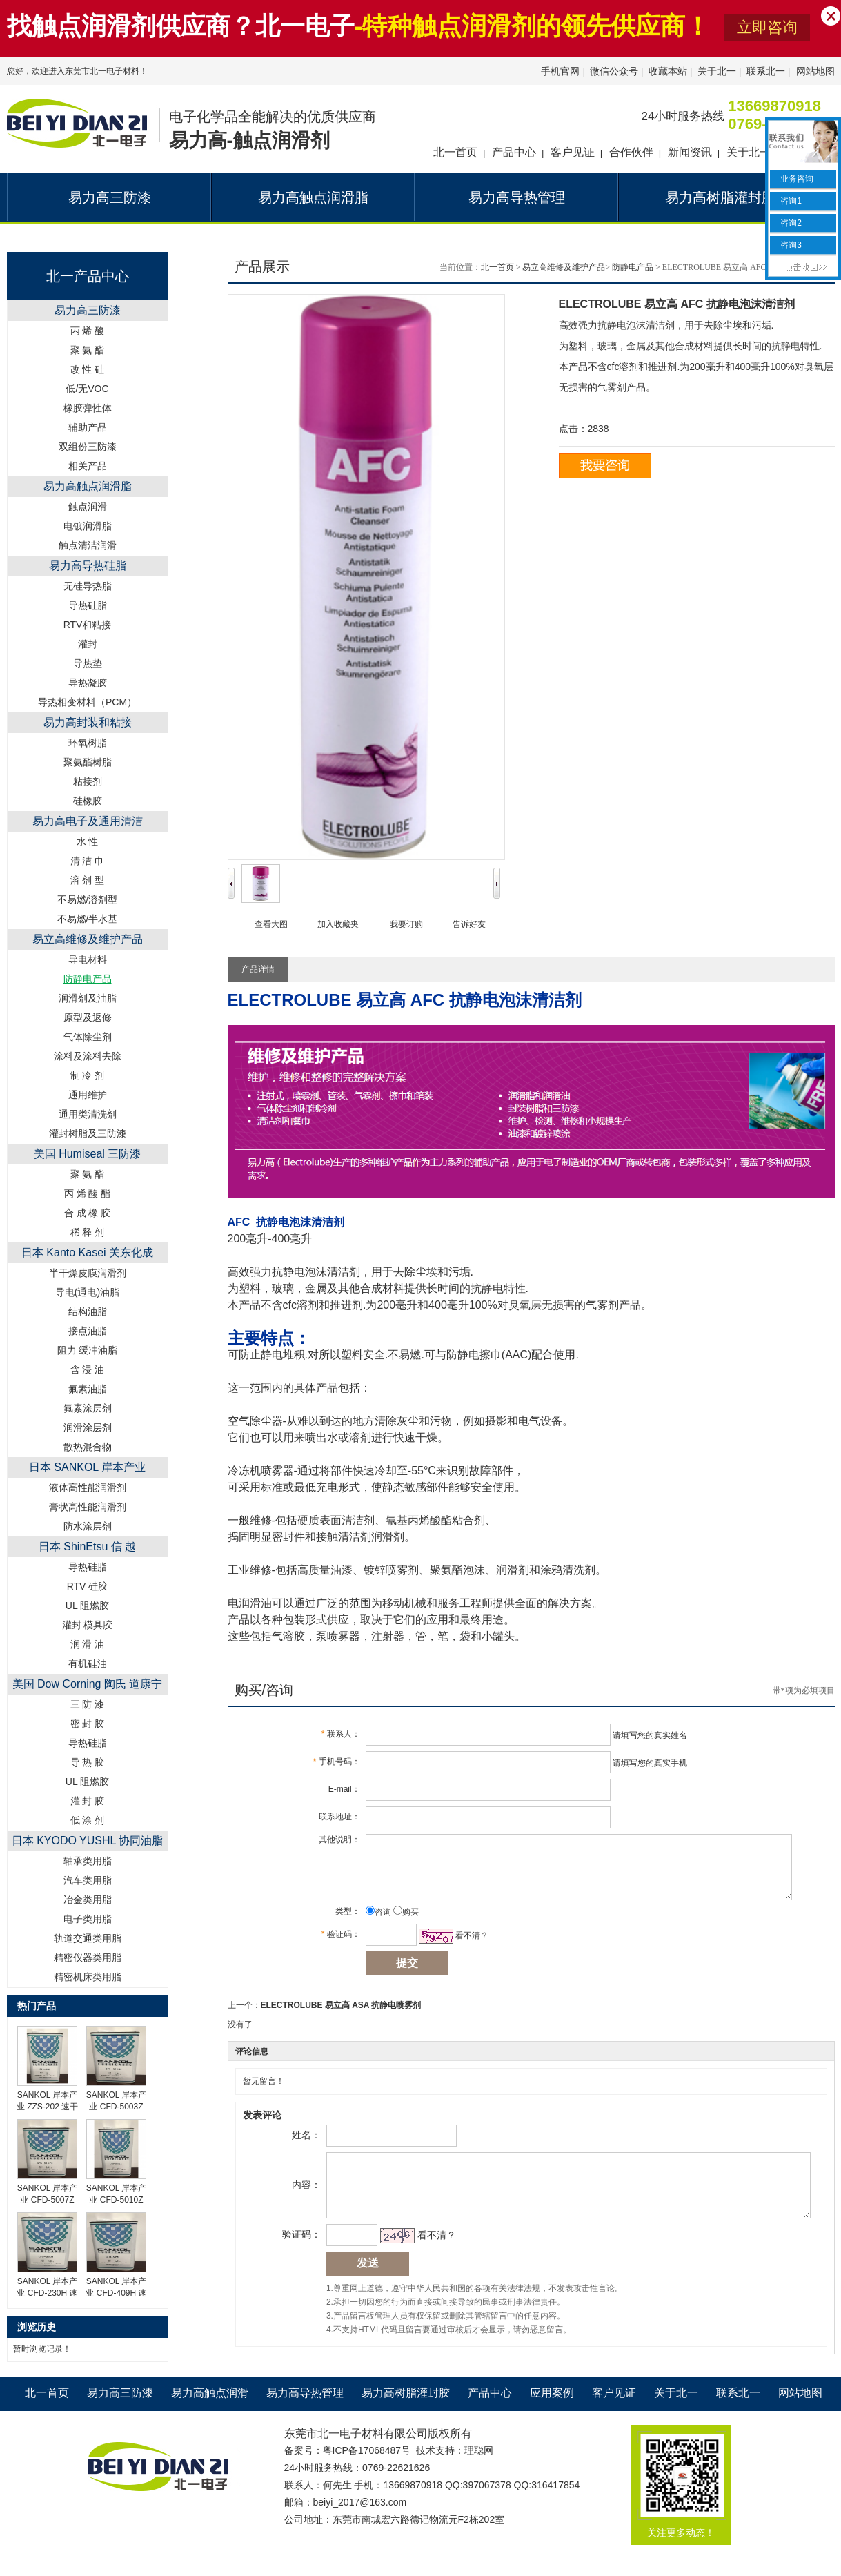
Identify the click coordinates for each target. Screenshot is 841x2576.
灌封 (87, 644)
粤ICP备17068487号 (367, 2470)
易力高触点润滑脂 (87, 486)
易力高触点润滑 (209, 2413)
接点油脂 (87, 1330)
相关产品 (87, 465)
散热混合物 (87, 1446)
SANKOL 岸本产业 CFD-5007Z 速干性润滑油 (47, 2199)
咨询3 (790, 245)
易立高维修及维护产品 (87, 939)
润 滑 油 (87, 1644)
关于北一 (716, 71)
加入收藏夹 (338, 924)
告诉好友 (469, 924)
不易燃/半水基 (87, 918)
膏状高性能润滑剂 (87, 1506)
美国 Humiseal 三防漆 (87, 1154)
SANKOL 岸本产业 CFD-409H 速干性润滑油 (116, 2293)
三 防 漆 (87, 1704)
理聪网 (478, 2470)
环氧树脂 (87, 742)
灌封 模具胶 (87, 1624)
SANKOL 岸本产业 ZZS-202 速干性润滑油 (47, 2106)
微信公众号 (614, 71)
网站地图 (815, 71)
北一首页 (455, 152)
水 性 (88, 841)
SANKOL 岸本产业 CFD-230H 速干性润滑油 (47, 2293)
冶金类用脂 (87, 1899)
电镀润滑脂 (87, 525)
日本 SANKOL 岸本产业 (87, 1467)
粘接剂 (87, 781)
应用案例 (552, 2413)
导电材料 (87, 959)
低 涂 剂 (87, 1820)
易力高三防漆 (88, 310)
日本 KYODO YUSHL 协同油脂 (88, 1840)
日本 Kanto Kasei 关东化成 (87, 1252)
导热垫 (87, 663)
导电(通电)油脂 (87, 1292)
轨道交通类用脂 (87, 1938)
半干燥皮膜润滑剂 (87, 1272)
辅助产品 (87, 427)
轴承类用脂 (87, 1860)
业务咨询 (795, 179)
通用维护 (87, 1094)
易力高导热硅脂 (87, 566)
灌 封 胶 (87, 1800)
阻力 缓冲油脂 (87, 1350)
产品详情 (258, 969)
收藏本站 (668, 71)
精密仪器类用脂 (87, 1957)
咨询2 (790, 223)
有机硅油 (87, 1663)
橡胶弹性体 (87, 407)
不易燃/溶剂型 (87, 899)
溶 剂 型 (87, 880)
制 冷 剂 (87, 1075)
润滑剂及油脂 (88, 998)
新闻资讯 (690, 152)
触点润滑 (87, 506)
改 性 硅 (87, 369)
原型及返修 (87, 1017)
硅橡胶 (87, 800)
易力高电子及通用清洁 (87, 821)
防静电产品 (632, 267)
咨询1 (790, 201)
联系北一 (765, 71)
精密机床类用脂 (87, 1976)
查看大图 (271, 924)
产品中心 (514, 152)
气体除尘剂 (87, 1036)
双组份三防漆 (88, 446)
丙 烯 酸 (87, 330)
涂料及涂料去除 (87, 1056)
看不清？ (465, 1946)
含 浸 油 (87, 1369)
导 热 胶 (87, 1762)
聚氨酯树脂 (87, 762)
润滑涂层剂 (87, 1427)
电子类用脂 (87, 1918)
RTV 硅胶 (87, 1586)
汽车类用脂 (87, 1880)
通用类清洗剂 (88, 1114)
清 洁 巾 (87, 860)
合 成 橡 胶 (87, 1212)
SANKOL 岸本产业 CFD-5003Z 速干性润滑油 (116, 2106)
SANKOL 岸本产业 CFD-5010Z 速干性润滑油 (116, 2199)
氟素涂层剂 (87, 1408)
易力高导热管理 (305, 2413)
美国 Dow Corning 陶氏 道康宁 (87, 1684)
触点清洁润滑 (88, 545)
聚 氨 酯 (87, 349)
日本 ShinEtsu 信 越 (87, 1546)
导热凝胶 (87, 682)
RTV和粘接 (87, 624)
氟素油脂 (87, 1388)
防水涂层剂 (87, 1526)
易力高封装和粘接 (87, 722)
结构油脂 (87, 1311)
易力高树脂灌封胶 (406, 2413)
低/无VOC (87, 388)
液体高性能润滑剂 (87, 1487)
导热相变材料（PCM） (87, 702)
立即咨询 (767, 27)
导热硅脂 (87, 605)
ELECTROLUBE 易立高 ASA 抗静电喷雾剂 (341, 2015)
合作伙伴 (631, 152)
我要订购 (406, 924)
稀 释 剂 (87, 1232)
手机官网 (560, 71)
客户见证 (573, 152)
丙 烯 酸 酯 (87, 1193)
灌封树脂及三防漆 (87, 1133)
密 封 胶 (87, 1723)
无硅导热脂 (87, 586)
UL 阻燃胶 (87, 1605)
